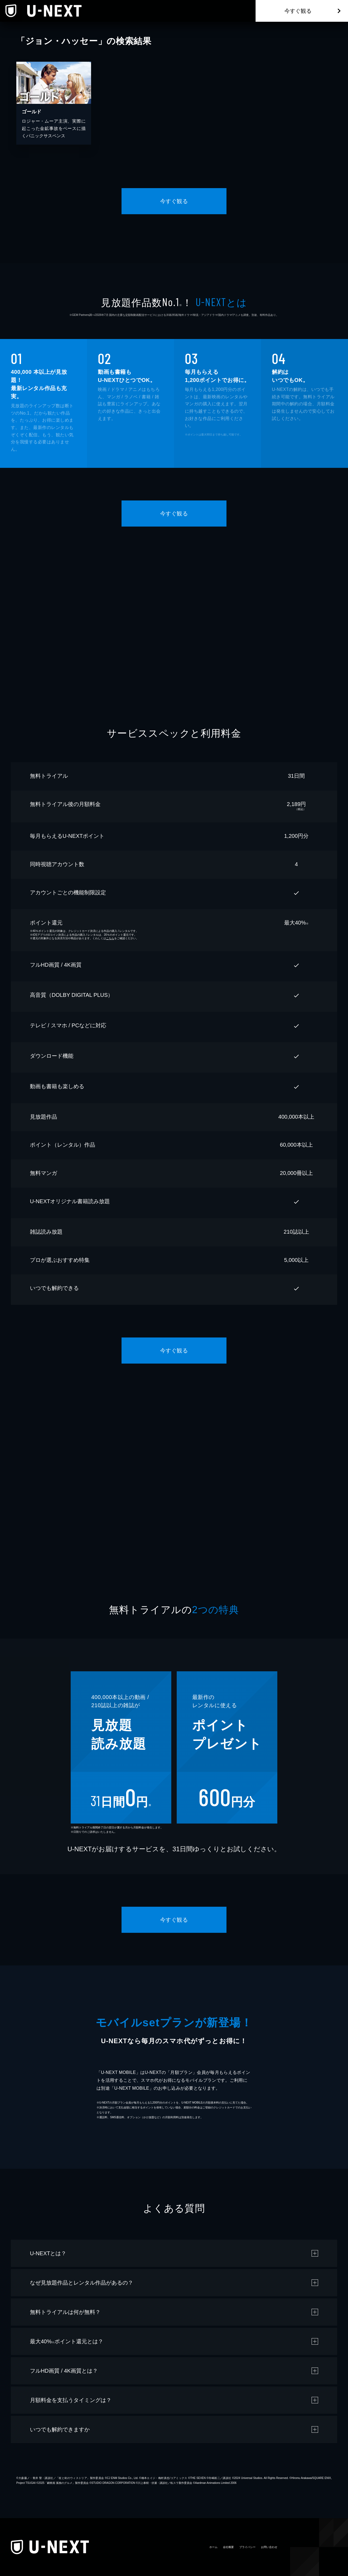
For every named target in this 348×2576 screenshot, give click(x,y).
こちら (110, 938)
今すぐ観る (298, 11)
